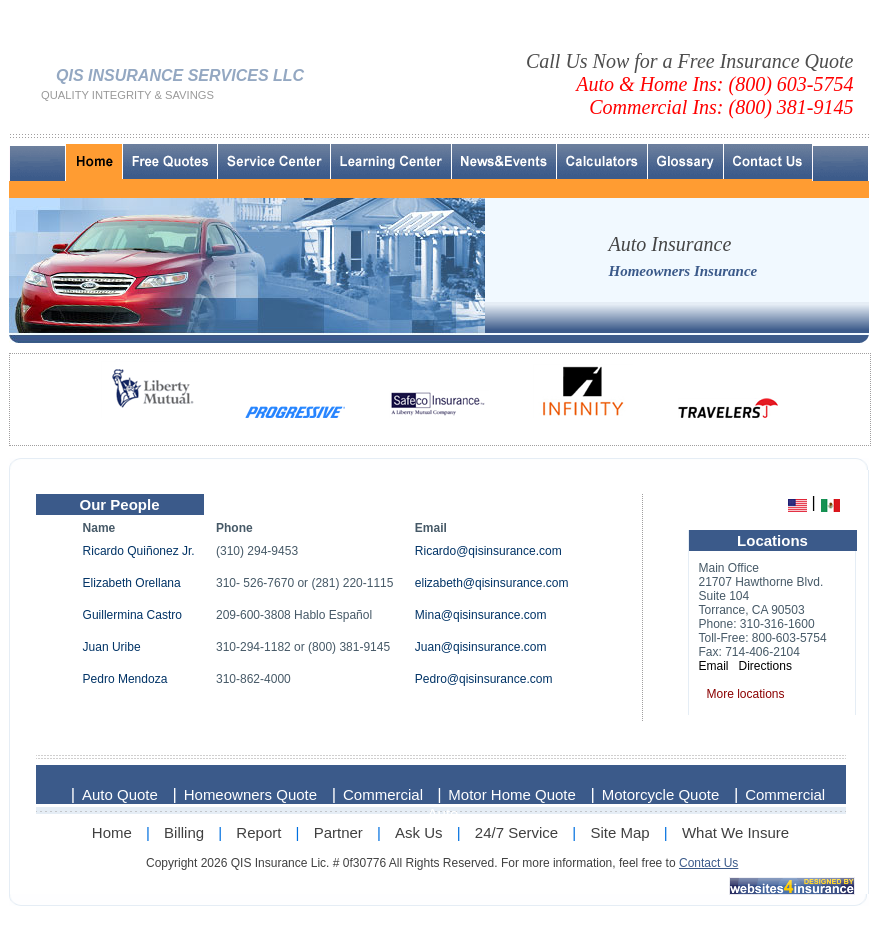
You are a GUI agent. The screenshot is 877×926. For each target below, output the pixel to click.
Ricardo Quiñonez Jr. (139, 551)
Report (258, 832)
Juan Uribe (112, 647)
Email (714, 666)
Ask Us (419, 832)
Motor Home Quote (512, 794)
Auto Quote (120, 794)
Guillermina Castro (132, 615)
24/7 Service (516, 832)
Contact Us (708, 863)
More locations (746, 694)
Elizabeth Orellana (132, 583)
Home (112, 832)
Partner (338, 832)
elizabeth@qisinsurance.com (492, 583)
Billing (184, 832)
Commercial (385, 794)
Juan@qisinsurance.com (481, 647)
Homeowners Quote (250, 794)
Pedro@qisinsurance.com (484, 679)
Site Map (619, 832)
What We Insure (735, 832)
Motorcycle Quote (661, 794)
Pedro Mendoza (125, 679)
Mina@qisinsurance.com (481, 615)
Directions (765, 666)
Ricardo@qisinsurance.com (488, 551)
